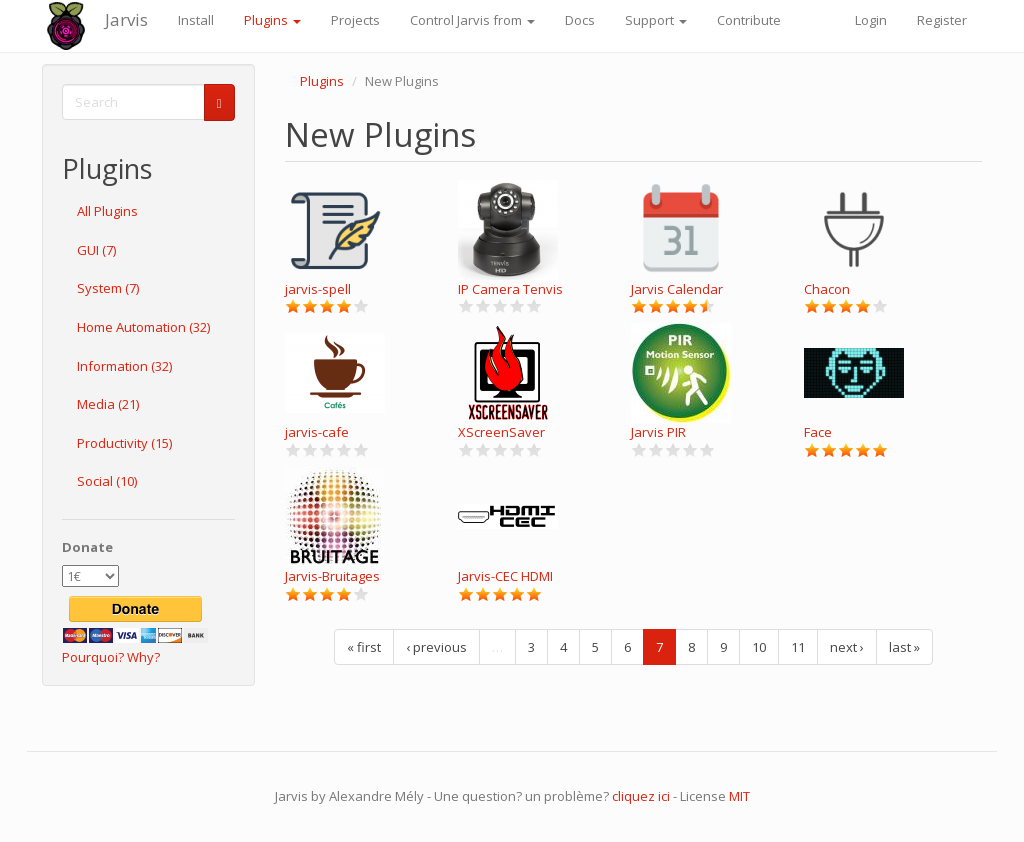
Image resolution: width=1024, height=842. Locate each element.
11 (798, 647)
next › (847, 647)
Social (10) (107, 481)
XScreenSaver (501, 432)
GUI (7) (96, 250)
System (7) (108, 288)
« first (364, 647)
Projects (355, 20)
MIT (739, 796)
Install (196, 20)
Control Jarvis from (472, 20)
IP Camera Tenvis (510, 289)
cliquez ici (641, 796)
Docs (580, 20)
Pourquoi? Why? (111, 657)
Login (871, 20)
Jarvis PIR (658, 432)
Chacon (827, 289)
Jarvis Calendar (677, 289)
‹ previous (436, 647)
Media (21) (108, 404)
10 (759, 647)
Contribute (749, 20)
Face (818, 432)
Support (656, 20)
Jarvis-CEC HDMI (505, 576)
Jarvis (126, 19)
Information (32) (124, 366)
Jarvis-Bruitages (332, 576)
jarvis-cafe (317, 432)
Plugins (272, 20)
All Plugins (107, 211)
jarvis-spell (318, 289)
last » (904, 647)
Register (942, 20)
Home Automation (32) (143, 327)
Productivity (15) (124, 443)
